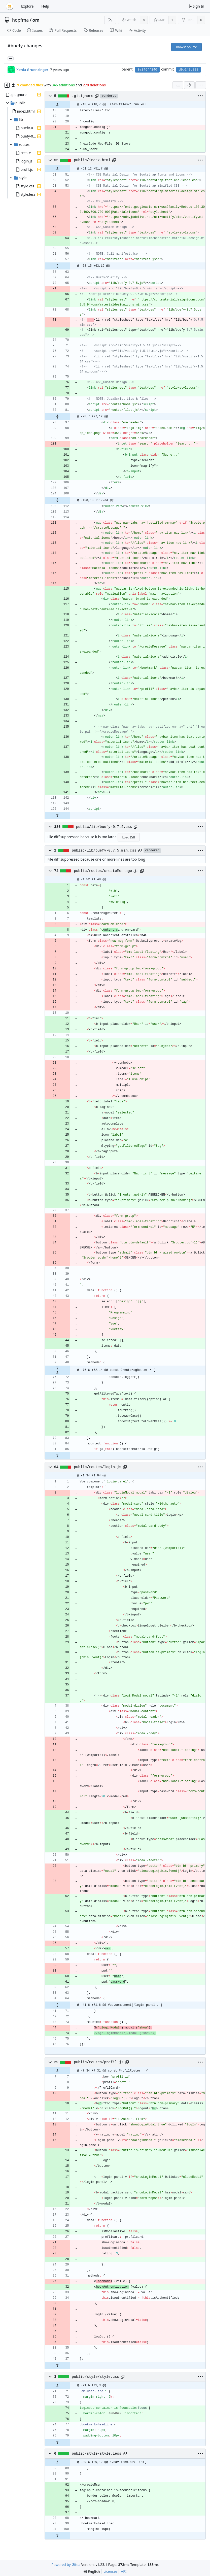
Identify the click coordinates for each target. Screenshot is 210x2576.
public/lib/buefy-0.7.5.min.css (104, 851)
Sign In (196, 6)
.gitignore (82, 96)
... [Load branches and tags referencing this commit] (10, 58)
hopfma (20, 19)
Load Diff (128, 837)
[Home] (10, 6)
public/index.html (92, 160)
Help (45, 6)
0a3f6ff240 (147, 70)
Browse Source (186, 47)
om (35, 19)
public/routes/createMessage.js (106, 871)
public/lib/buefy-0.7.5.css (104, 827)
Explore (27, 6)
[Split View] (189, 85)
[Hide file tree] (7, 85)
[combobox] (177, 85)
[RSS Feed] (110, 20)
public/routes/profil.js (99, 2062)
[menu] (200, 85)
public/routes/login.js (97, 1467)
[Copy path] (96, 95)
